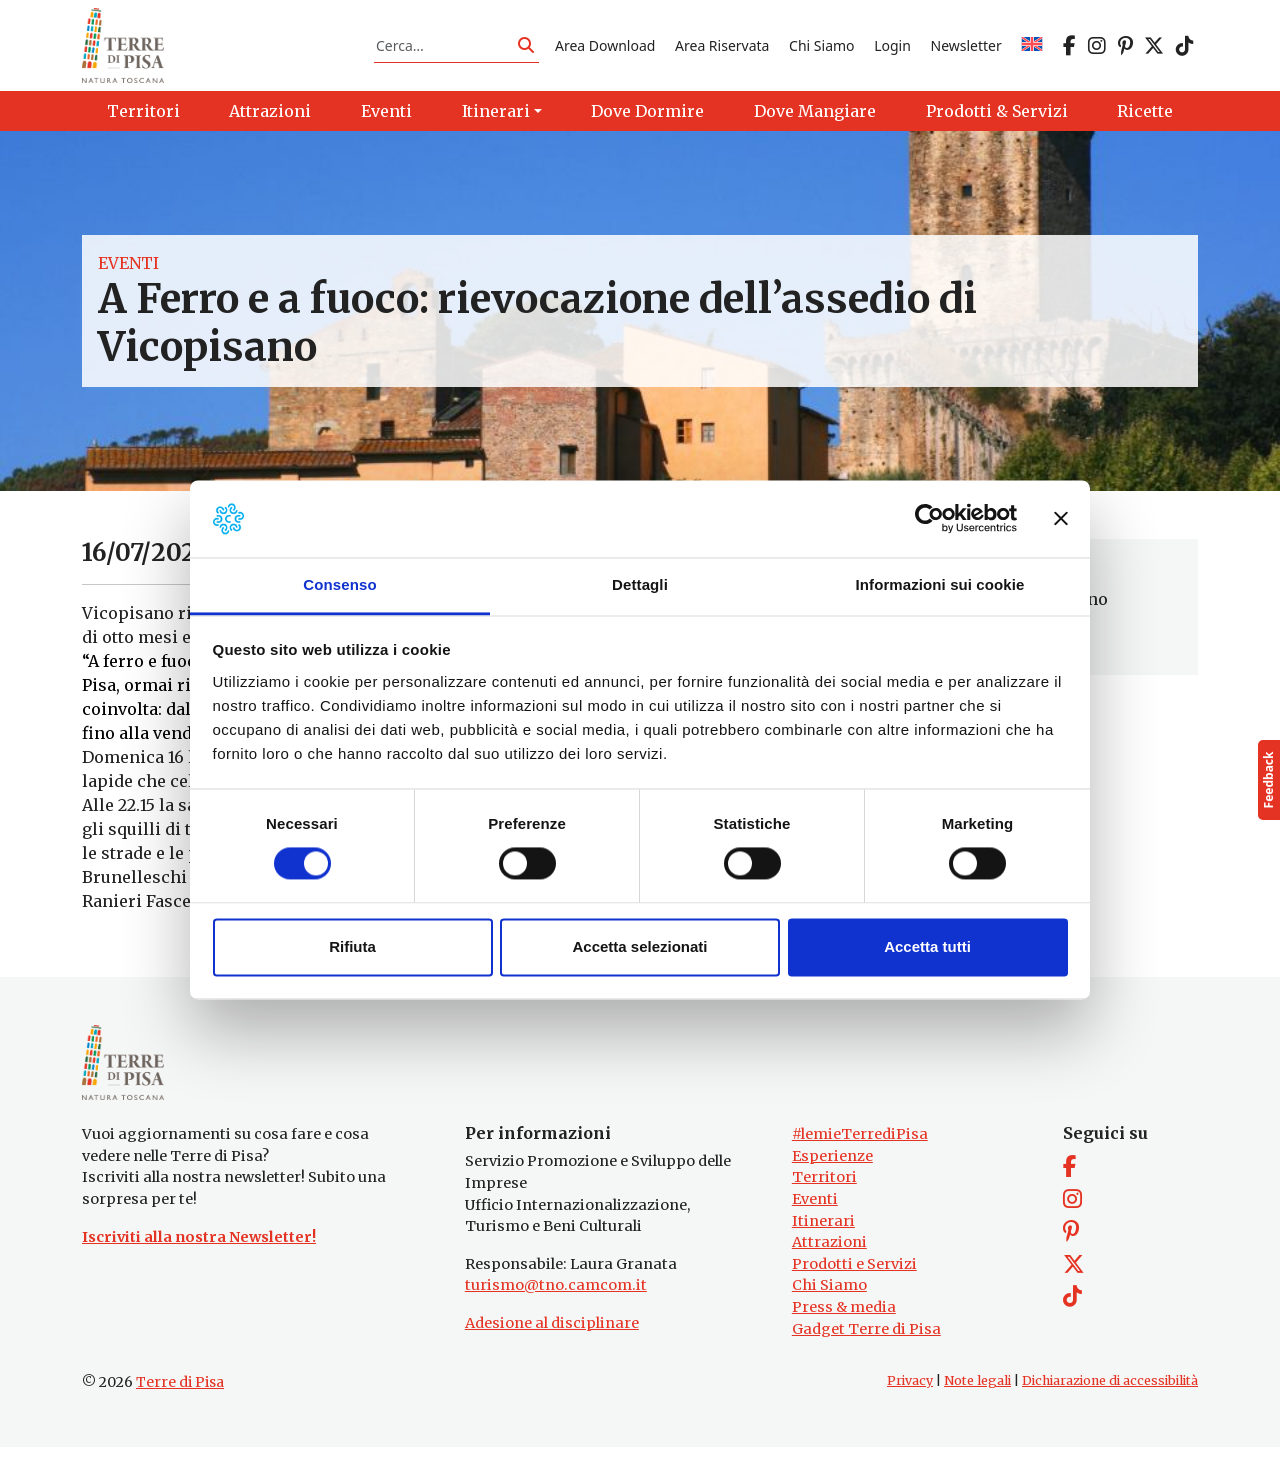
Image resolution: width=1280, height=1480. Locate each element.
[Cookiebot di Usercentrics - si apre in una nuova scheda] (929, 519)
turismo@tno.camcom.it (556, 1318)
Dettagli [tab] (640, 584)
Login (892, 53)
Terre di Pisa (180, 1415)
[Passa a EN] (1032, 53)
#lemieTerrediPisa (860, 1167)
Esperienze (832, 1188)
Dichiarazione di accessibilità (1110, 1413)
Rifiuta (352, 946)
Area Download (605, 53)
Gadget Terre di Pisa (866, 1361)
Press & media (844, 1340)
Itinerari (823, 1253)
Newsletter (966, 53)
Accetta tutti (927, 946)
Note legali (977, 1413)
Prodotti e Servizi (854, 1296)
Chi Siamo (821, 53)
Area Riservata (722, 53)
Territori (824, 1210)
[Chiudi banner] (1061, 519)
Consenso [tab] (339, 584)
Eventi (128, 280)
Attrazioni (829, 1275)
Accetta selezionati (639, 946)
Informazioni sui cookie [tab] (940, 584)
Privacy (910, 1413)
